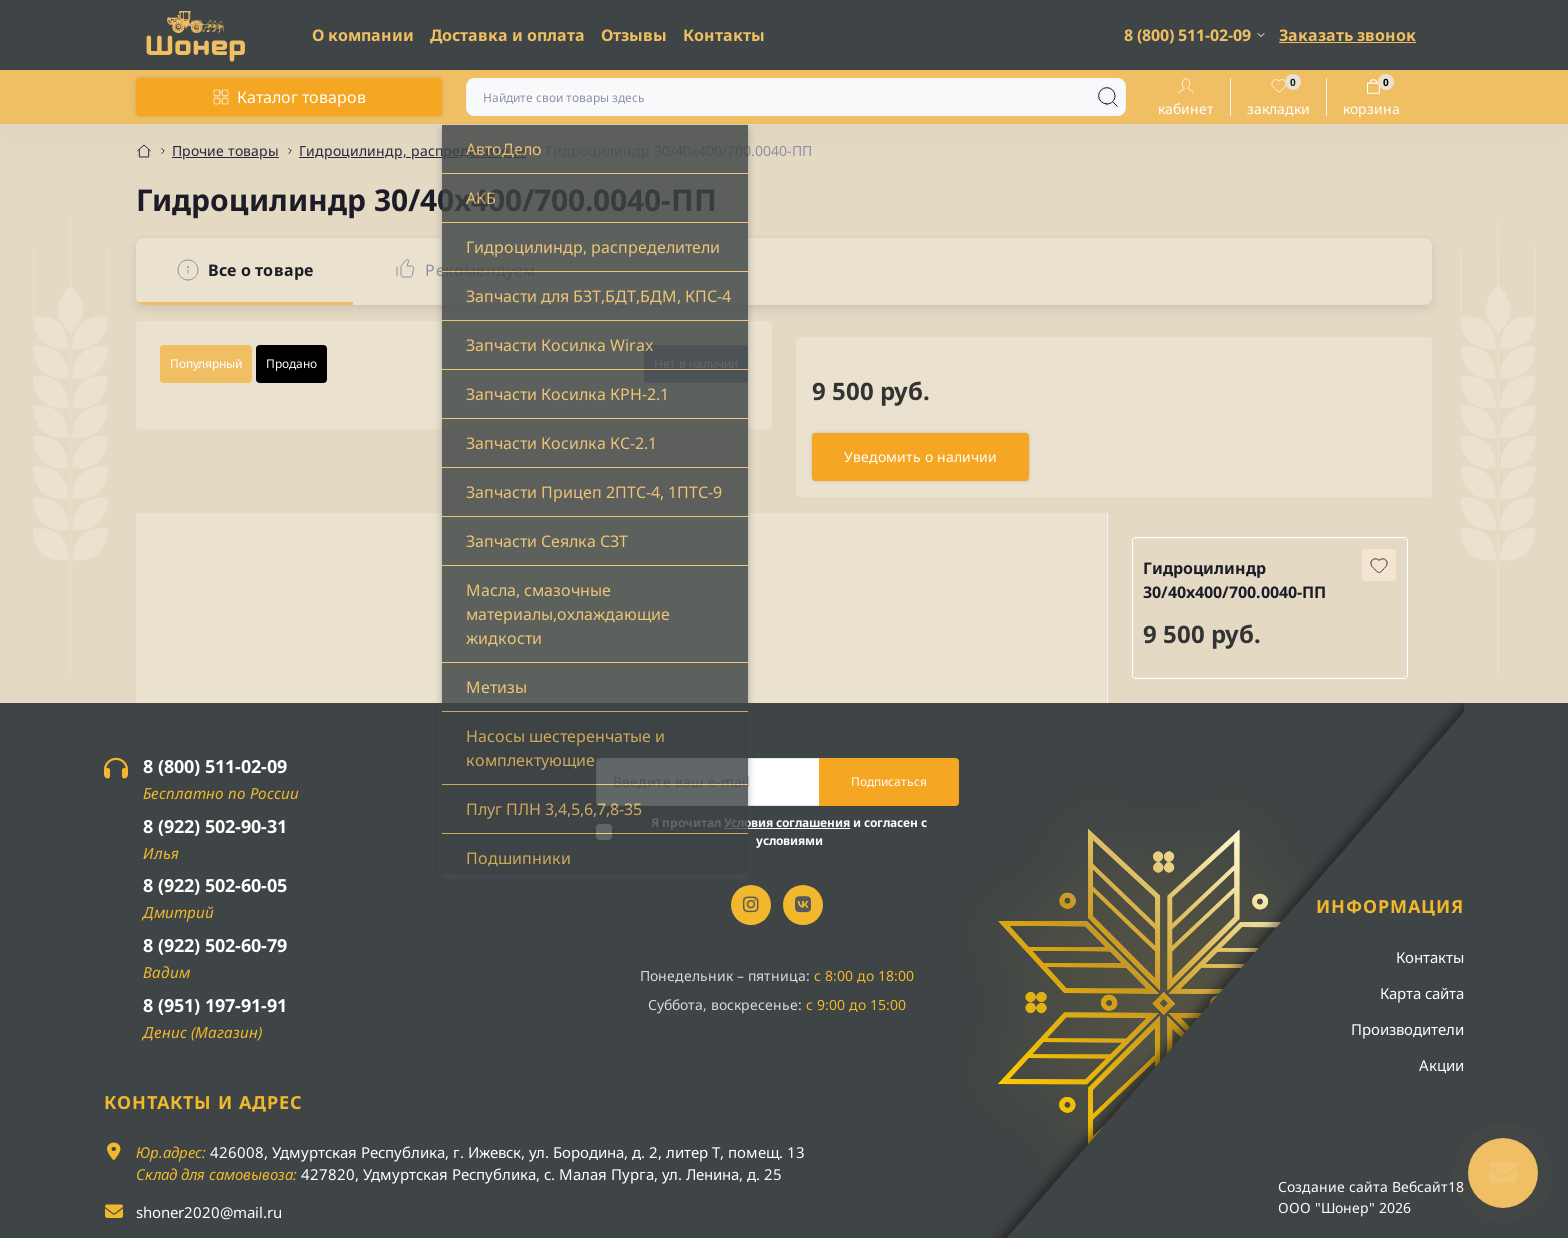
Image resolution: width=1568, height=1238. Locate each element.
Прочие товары (225, 150)
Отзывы (634, 35)
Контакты (724, 35)
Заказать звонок (1347, 35)
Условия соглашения (787, 822)
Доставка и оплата (507, 35)
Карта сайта (1422, 993)
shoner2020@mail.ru (209, 1212)
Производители (1407, 1029)
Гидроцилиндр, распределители (412, 150)
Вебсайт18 (1428, 1186)
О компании (363, 35)
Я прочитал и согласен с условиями (789, 831)
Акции (1441, 1065)
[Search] (1108, 97)
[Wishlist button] (1379, 565)
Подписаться (889, 781)
